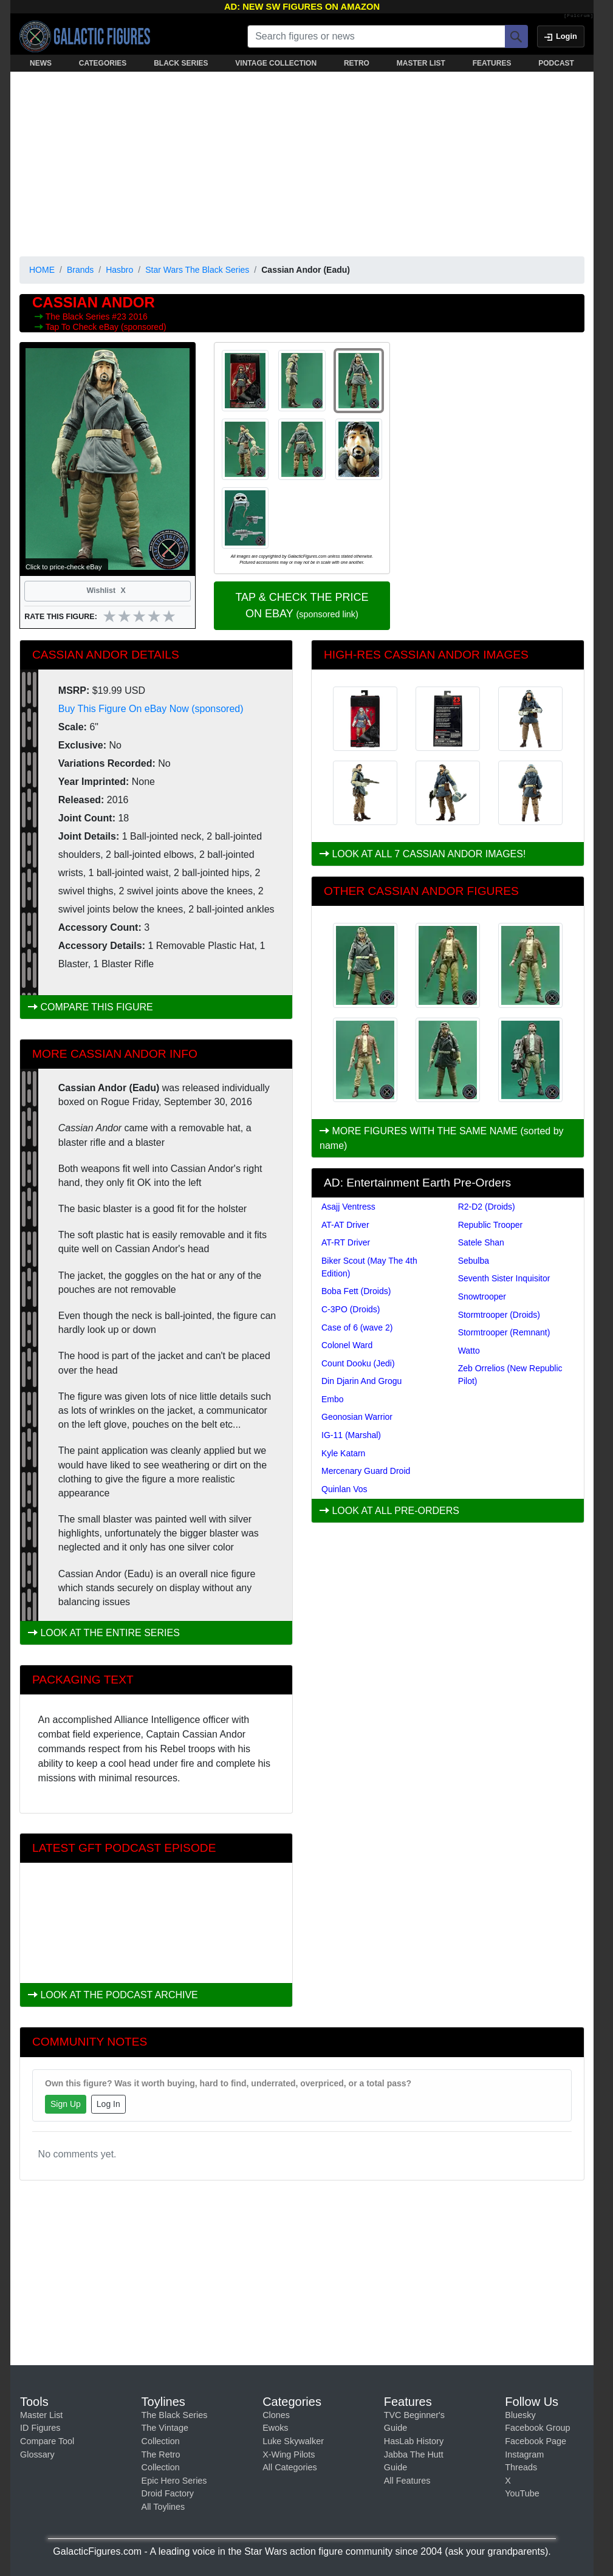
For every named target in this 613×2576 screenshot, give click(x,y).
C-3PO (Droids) (350, 1309)
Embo (332, 1399)
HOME (42, 270)
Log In (108, 2104)
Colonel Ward (346, 1345)
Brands (80, 270)
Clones (276, 2415)
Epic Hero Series (174, 2480)
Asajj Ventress (348, 1206)
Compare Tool (47, 2441)
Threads (521, 2467)
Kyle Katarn (343, 1453)
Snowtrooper (482, 1296)
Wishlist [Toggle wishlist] (107, 590)
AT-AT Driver (345, 1225)
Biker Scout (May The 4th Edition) (369, 1267)
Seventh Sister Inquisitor (504, 1278)
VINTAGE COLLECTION (276, 63)
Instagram (524, 2454)
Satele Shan (481, 1242)
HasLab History (413, 2441)
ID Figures (40, 2428)
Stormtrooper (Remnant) (504, 1332)
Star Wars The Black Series (197, 270)
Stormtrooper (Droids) (499, 1315)
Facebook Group (537, 2428)
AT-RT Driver (345, 1242)
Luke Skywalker (293, 2441)
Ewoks (275, 2428)
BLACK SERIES (181, 63)
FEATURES (492, 63)
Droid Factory (168, 2493)
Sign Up (65, 2104)
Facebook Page (535, 2441)
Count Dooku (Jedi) (358, 1363)
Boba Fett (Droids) (356, 1291)
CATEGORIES (102, 63)
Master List (41, 2415)
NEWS (41, 63)
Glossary (37, 2454)
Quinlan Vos (344, 1489)
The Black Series (79, 316)
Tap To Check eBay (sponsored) (106, 327)
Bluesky (520, 2415)
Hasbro (119, 270)
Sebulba (473, 1261)
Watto (469, 1350)
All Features (407, 2480)
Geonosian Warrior (356, 1417)
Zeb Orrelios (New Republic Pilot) (510, 1374)
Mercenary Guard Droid (365, 1471)
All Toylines (163, 2507)
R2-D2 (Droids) (486, 1206)
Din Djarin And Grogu (361, 1381)
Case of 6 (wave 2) (357, 1327)
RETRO (356, 63)
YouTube (522, 2493)
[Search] (516, 36)
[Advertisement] (301, 162)
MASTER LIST (421, 63)
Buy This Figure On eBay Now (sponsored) (151, 709)
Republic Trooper (490, 1225)
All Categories (289, 2467)
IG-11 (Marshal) (351, 1435)
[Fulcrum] (579, 15)
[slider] (139, 616)
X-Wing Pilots (288, 2454)
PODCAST (556, 63)
